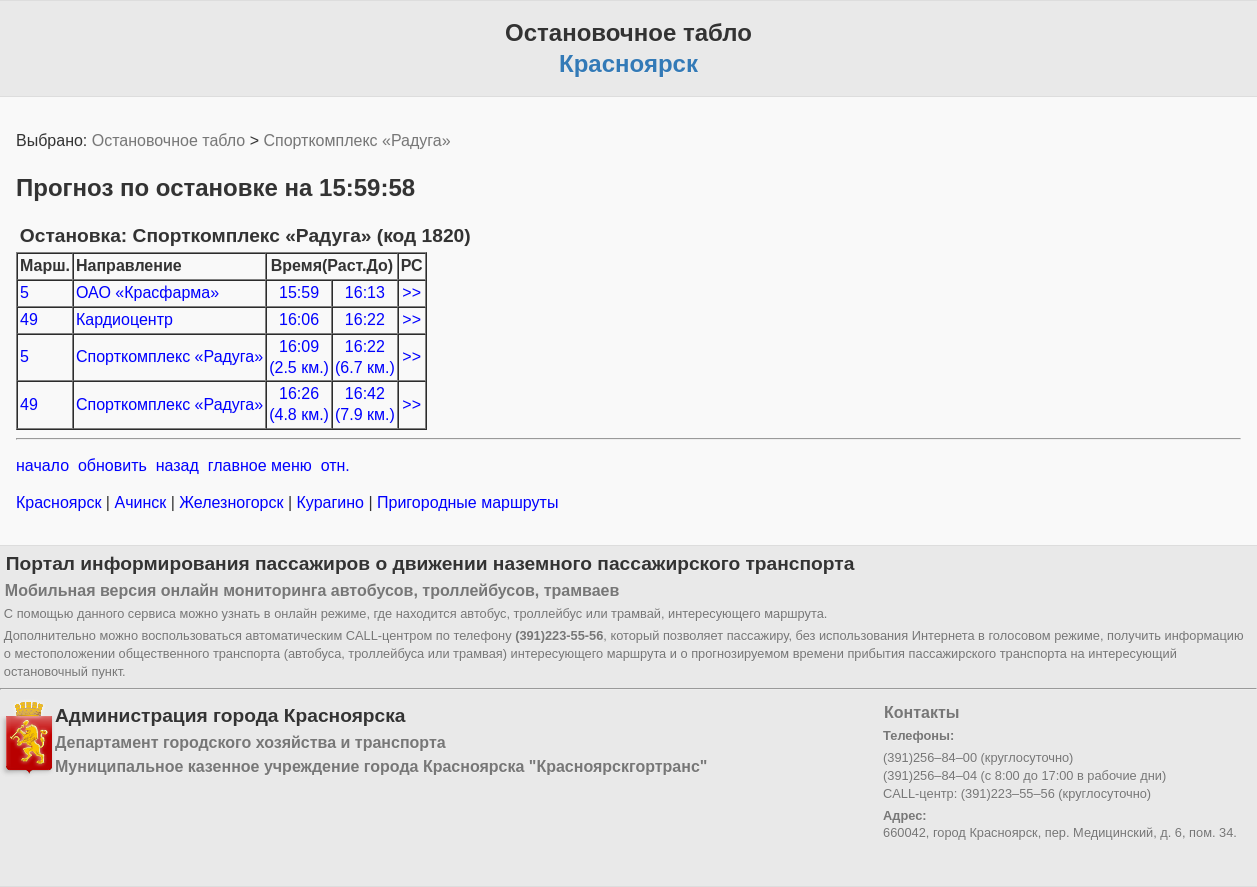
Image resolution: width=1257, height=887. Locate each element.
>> (411, 292)
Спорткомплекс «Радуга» (356, 140)
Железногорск (231, 502)
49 (29, 319)
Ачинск (140, 502)
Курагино (330, 502)
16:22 (365, 319)
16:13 (365, 292)
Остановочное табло (168, 140)
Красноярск (61, 502)
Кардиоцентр (124, 319)
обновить (112, 465)
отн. (335, 465)
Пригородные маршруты (466, 502)
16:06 (299, 319)
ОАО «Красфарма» (147, 292)
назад (177, 465)
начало (42, 465)
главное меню (260, 465)
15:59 (299, 292)
